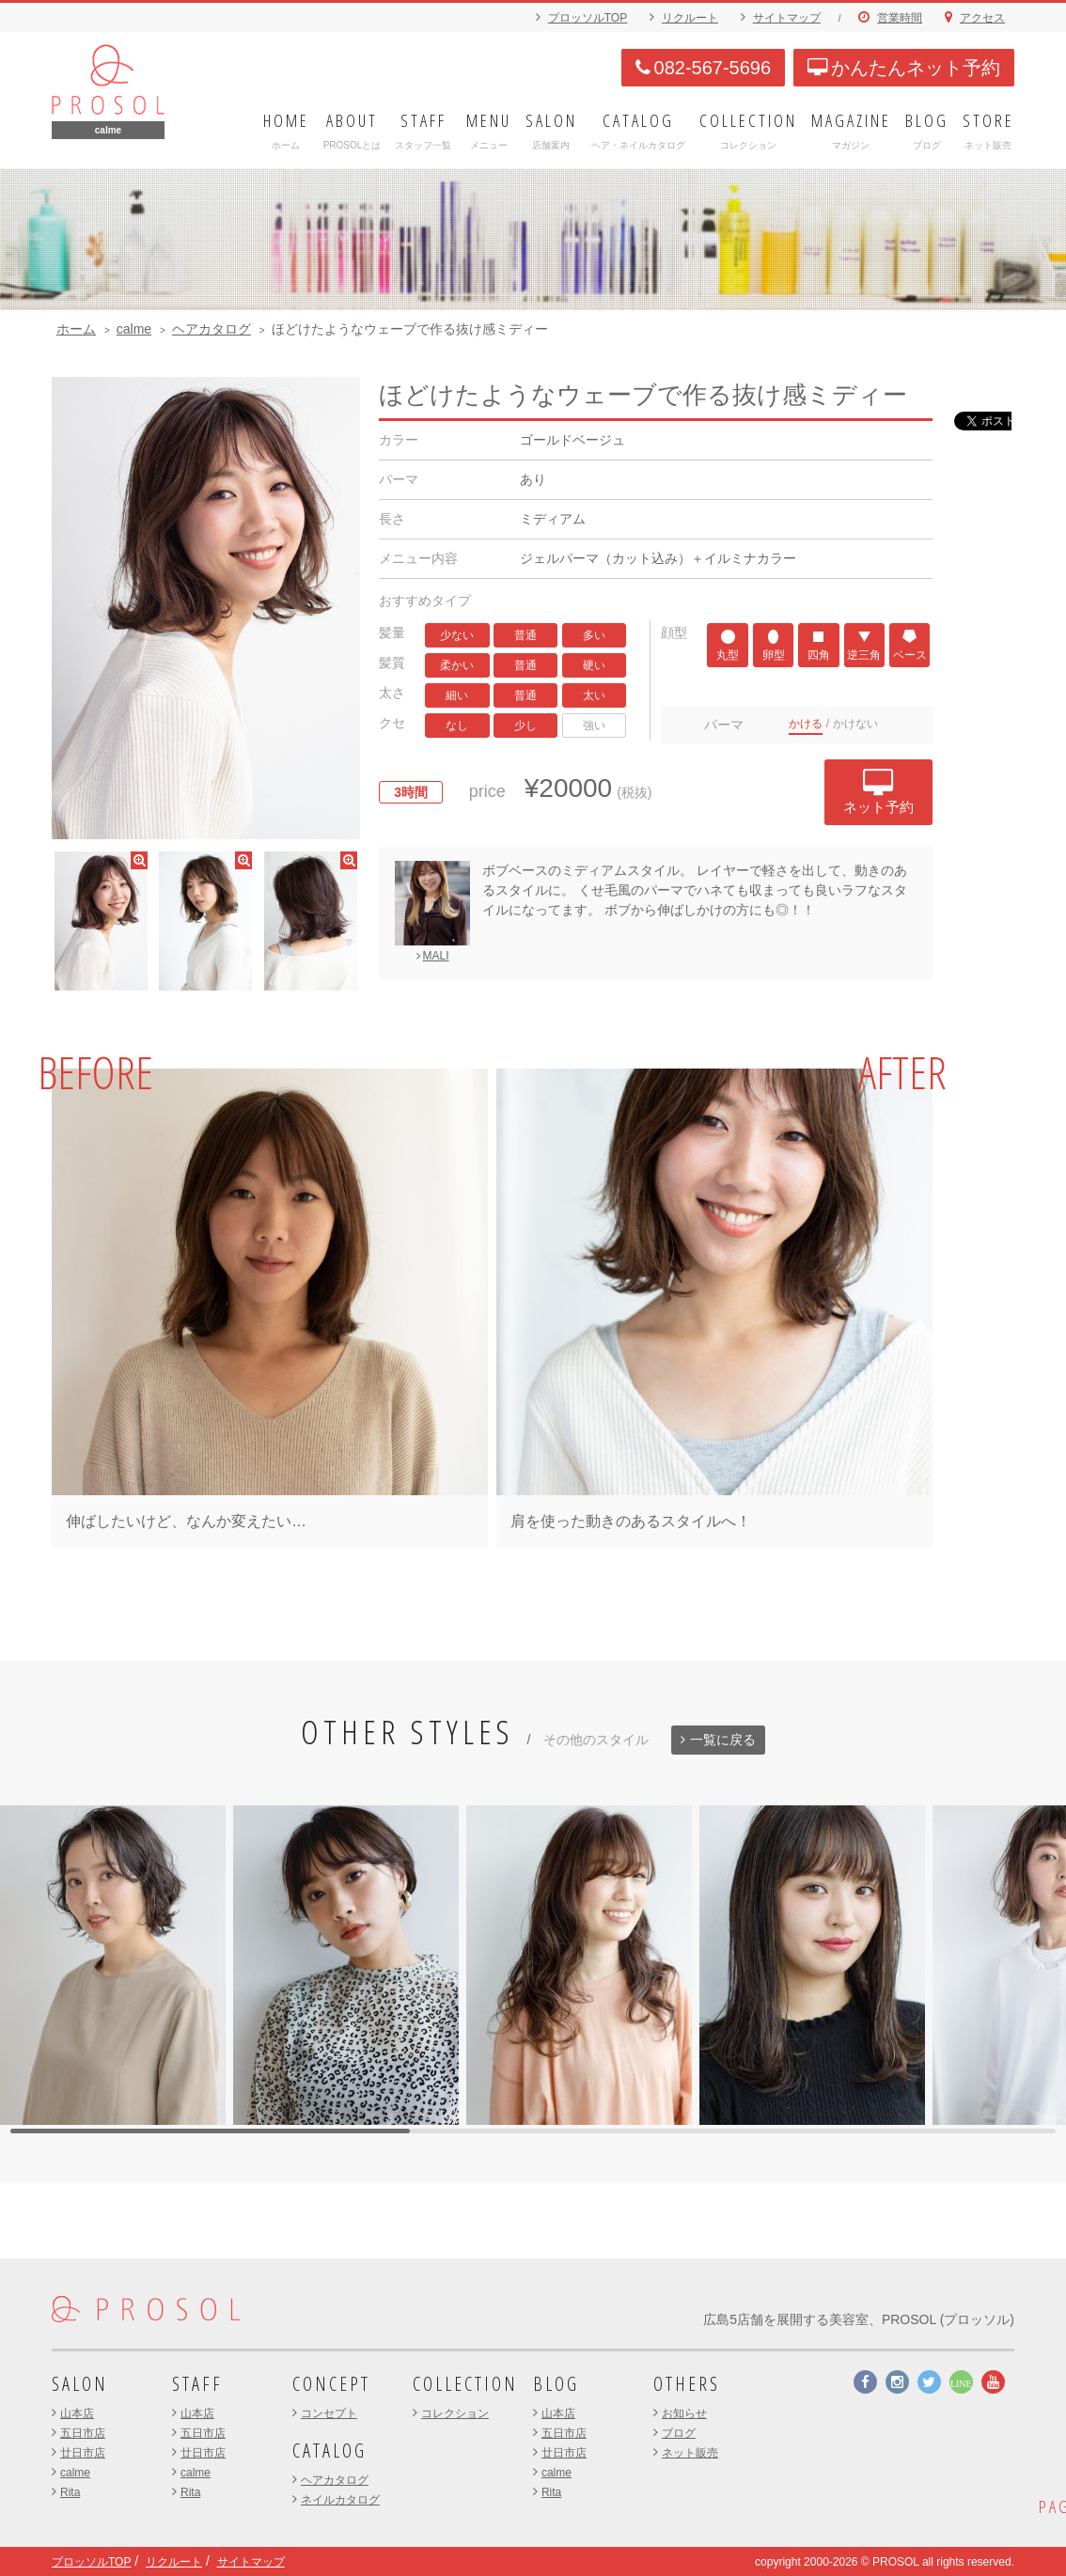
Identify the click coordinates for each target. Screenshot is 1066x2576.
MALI (432, 953)
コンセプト (329, 2413)
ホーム (76, 328)
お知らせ (684, 2413)
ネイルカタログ (340, 2499)
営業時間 (899, 17)
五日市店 (82, 2433)
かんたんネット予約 (903, 67)
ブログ (679, 2433)
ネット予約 (881, 791)
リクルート (690, 17)
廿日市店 (82, 2452)
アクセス (982, 17)
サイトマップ (787, 17)
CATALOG (329, 2450)
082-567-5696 (703, 67)
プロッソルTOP (587, 17)
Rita (70, 2492)
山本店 (77, 2413)
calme (134, 328)
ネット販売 (690, 2452)
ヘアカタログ (211, 328)
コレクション (455, 2413)
